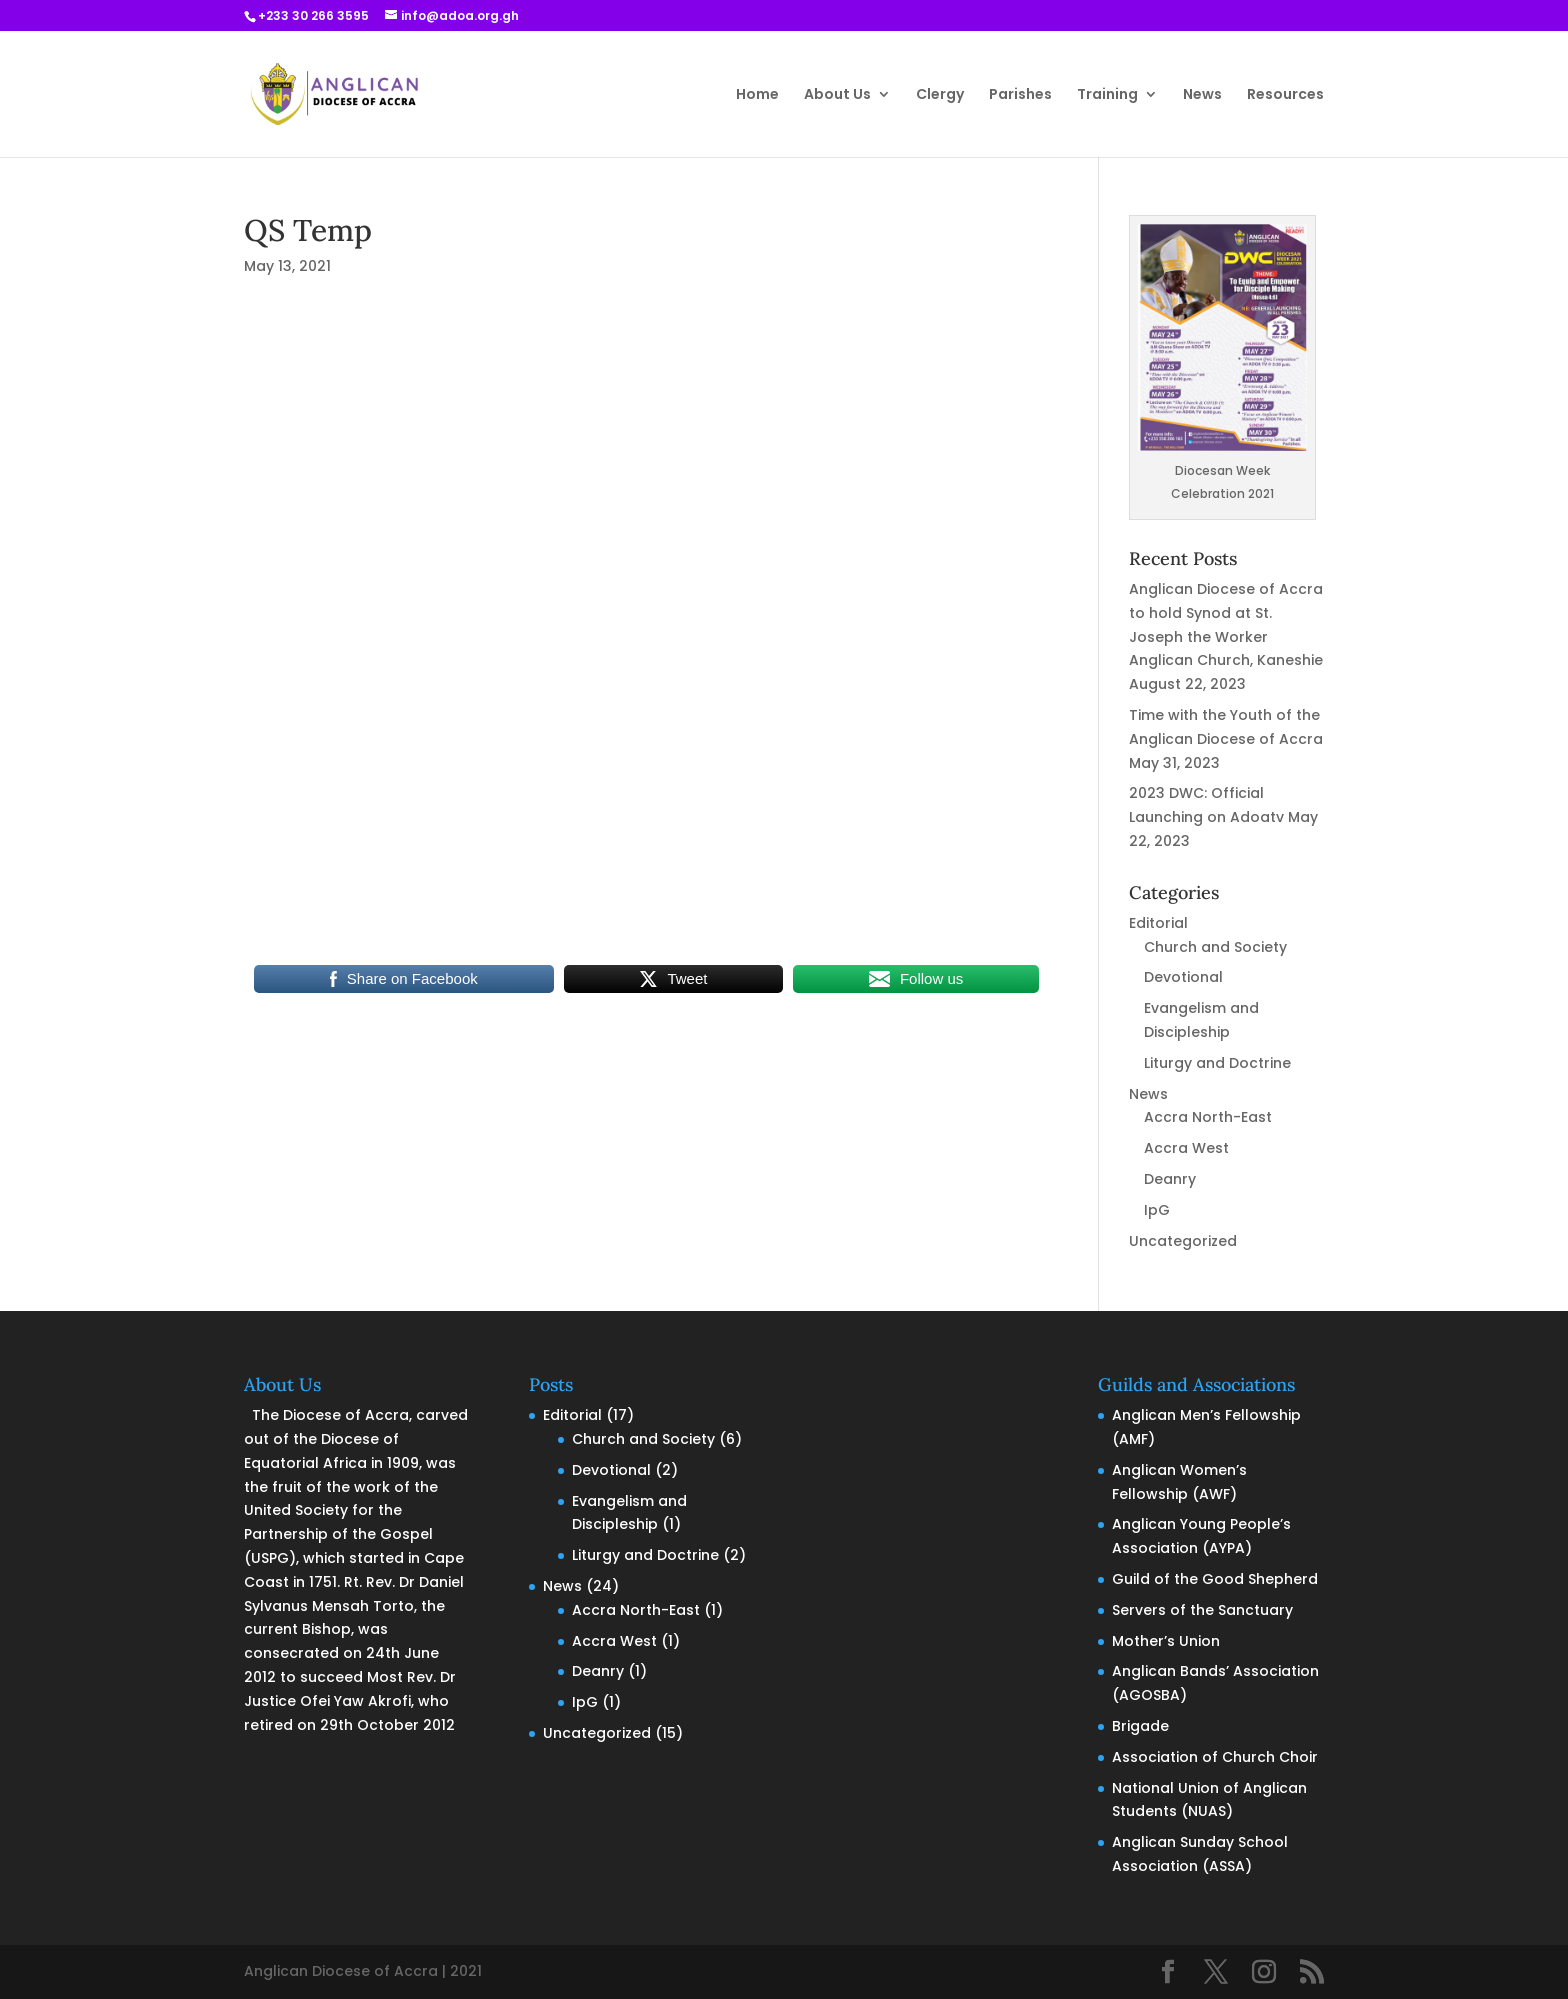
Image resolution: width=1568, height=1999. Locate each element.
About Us (837, 95)
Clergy (940, 95)
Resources (1285, 95)
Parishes (1020, 95)
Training (1107, 95)
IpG (1157, 1210)
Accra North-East (1208, 1117)
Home (757, 95)
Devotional (1183, 977)
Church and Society (1215, 947)
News (1202, 95)
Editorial (1158, 923)
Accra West (1186, 1148)
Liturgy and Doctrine (1217, 1063)
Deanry (1170, 1179)
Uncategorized (1183, 1241)
